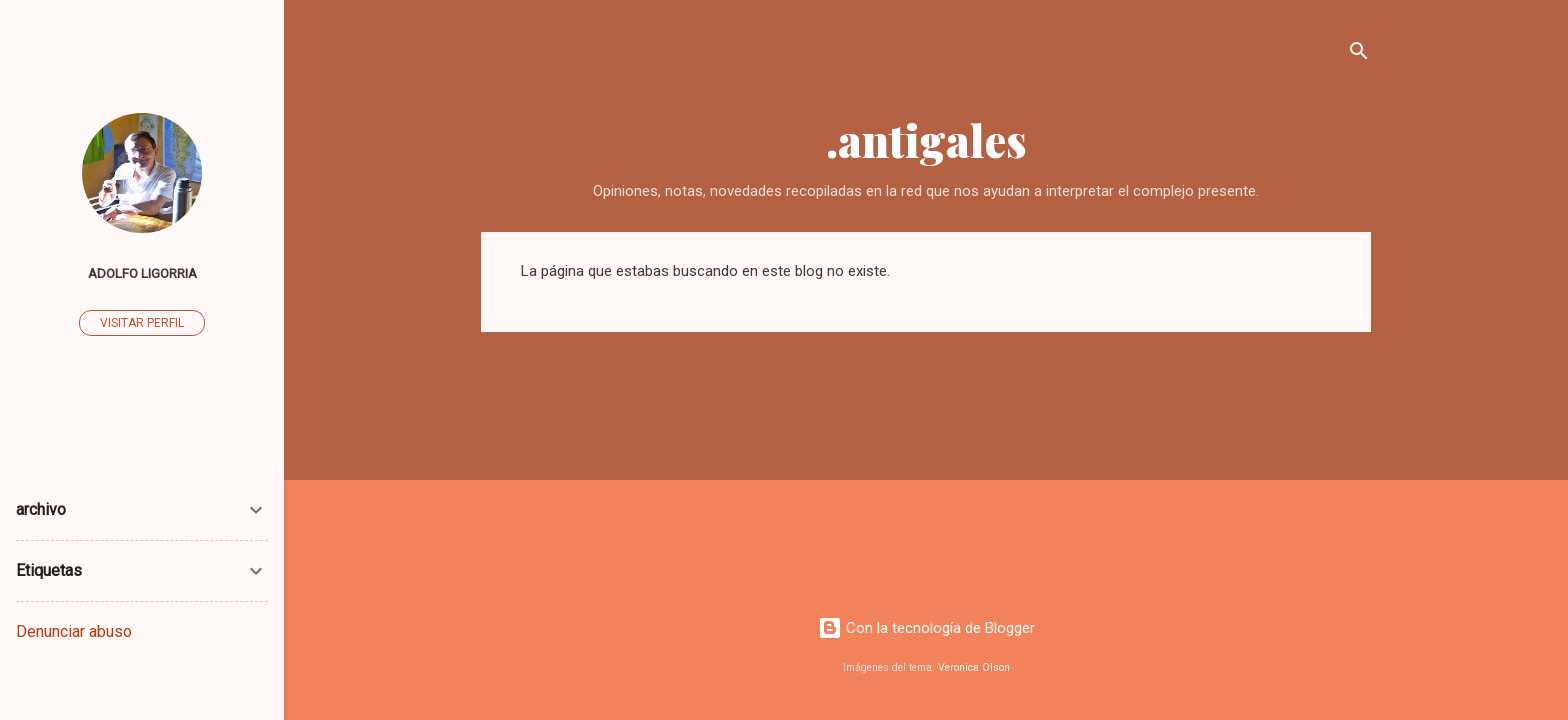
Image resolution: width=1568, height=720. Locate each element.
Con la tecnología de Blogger (926, 628)
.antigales (926, 139)
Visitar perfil (142, 323)
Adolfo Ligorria (142, 273)
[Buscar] (1359, 54)
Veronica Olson (974, 667)
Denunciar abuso (74, 631)
